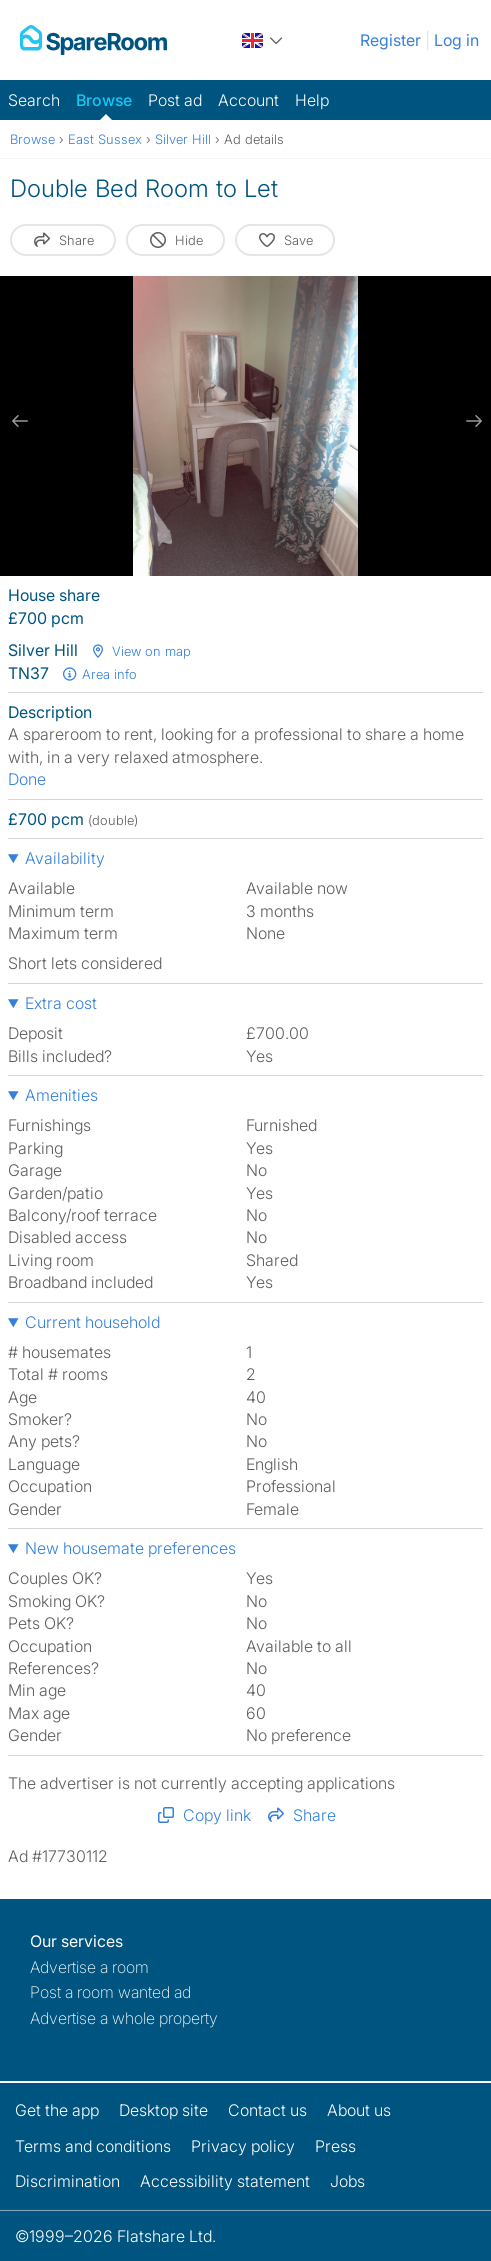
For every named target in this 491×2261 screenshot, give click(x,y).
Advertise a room (89, 1967)
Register (390, 40)
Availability (65, 858)
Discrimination (67, 2181)
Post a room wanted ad (110, 1992)
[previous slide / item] (20, 421)
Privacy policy (243, 2146)
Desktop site (163, 2110)
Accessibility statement (225, 2181)
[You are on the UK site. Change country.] (264, 40)
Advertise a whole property (124, 2018)
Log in (456, 40)
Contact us (267, 2110)
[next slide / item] (471, 421)
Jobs (347, 2181)
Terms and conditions (93, 2146)
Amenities (61, 1095)
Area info (99, 674)
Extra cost (61, 1003)
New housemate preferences (130, 1548)
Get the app (57, 2110)
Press (335, 2146)
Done (27, 779)
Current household (92, 1322)
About (359, 2110)
